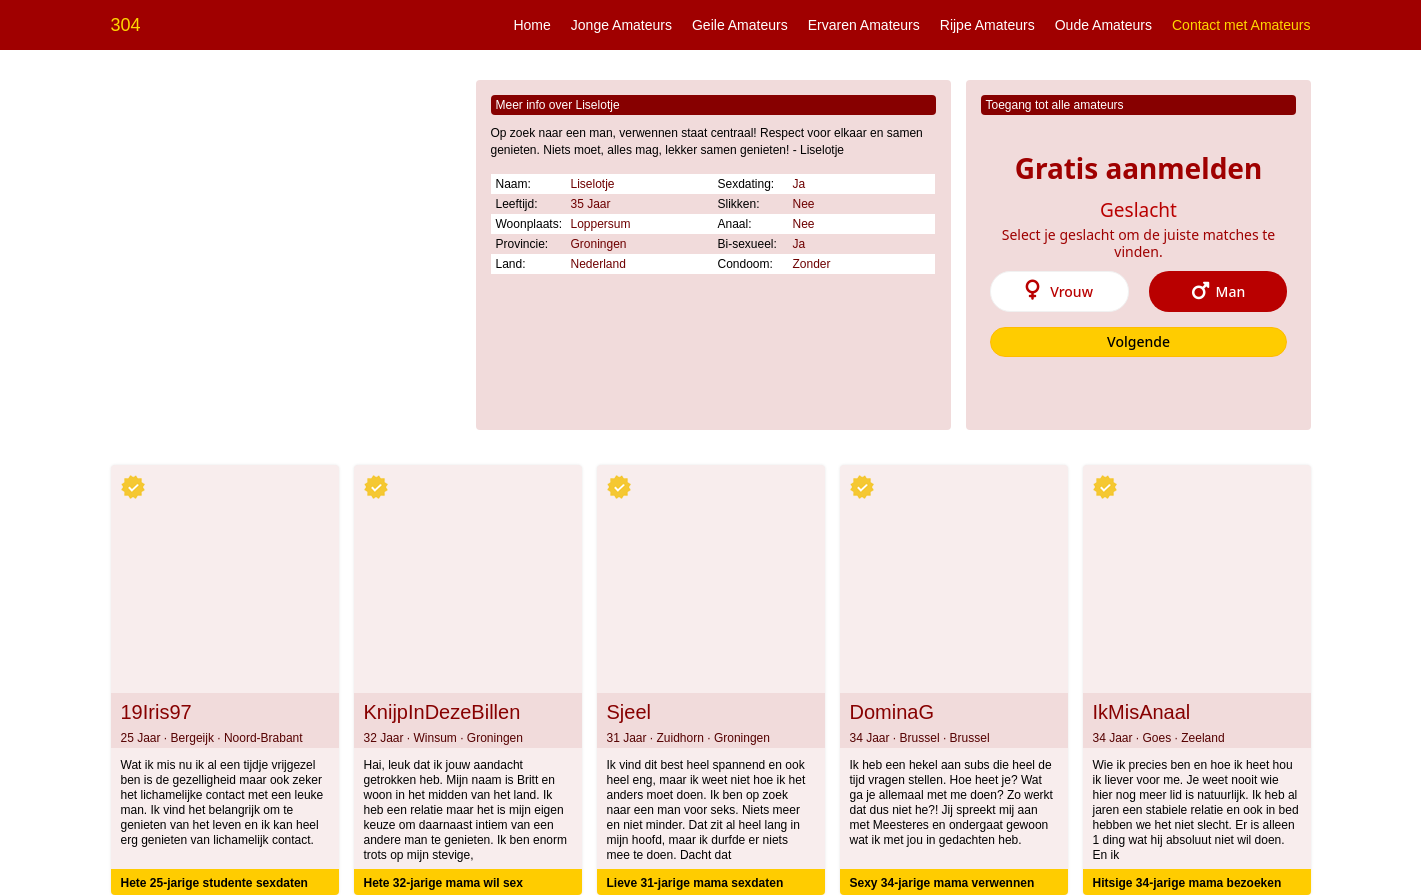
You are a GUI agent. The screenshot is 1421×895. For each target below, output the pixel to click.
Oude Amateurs (1103, 25)
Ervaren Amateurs (864, 25)
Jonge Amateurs (621, 25)
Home (531, 25)
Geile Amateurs (740, 25)
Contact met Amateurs (1241, 25)
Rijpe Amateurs (987, 25)
